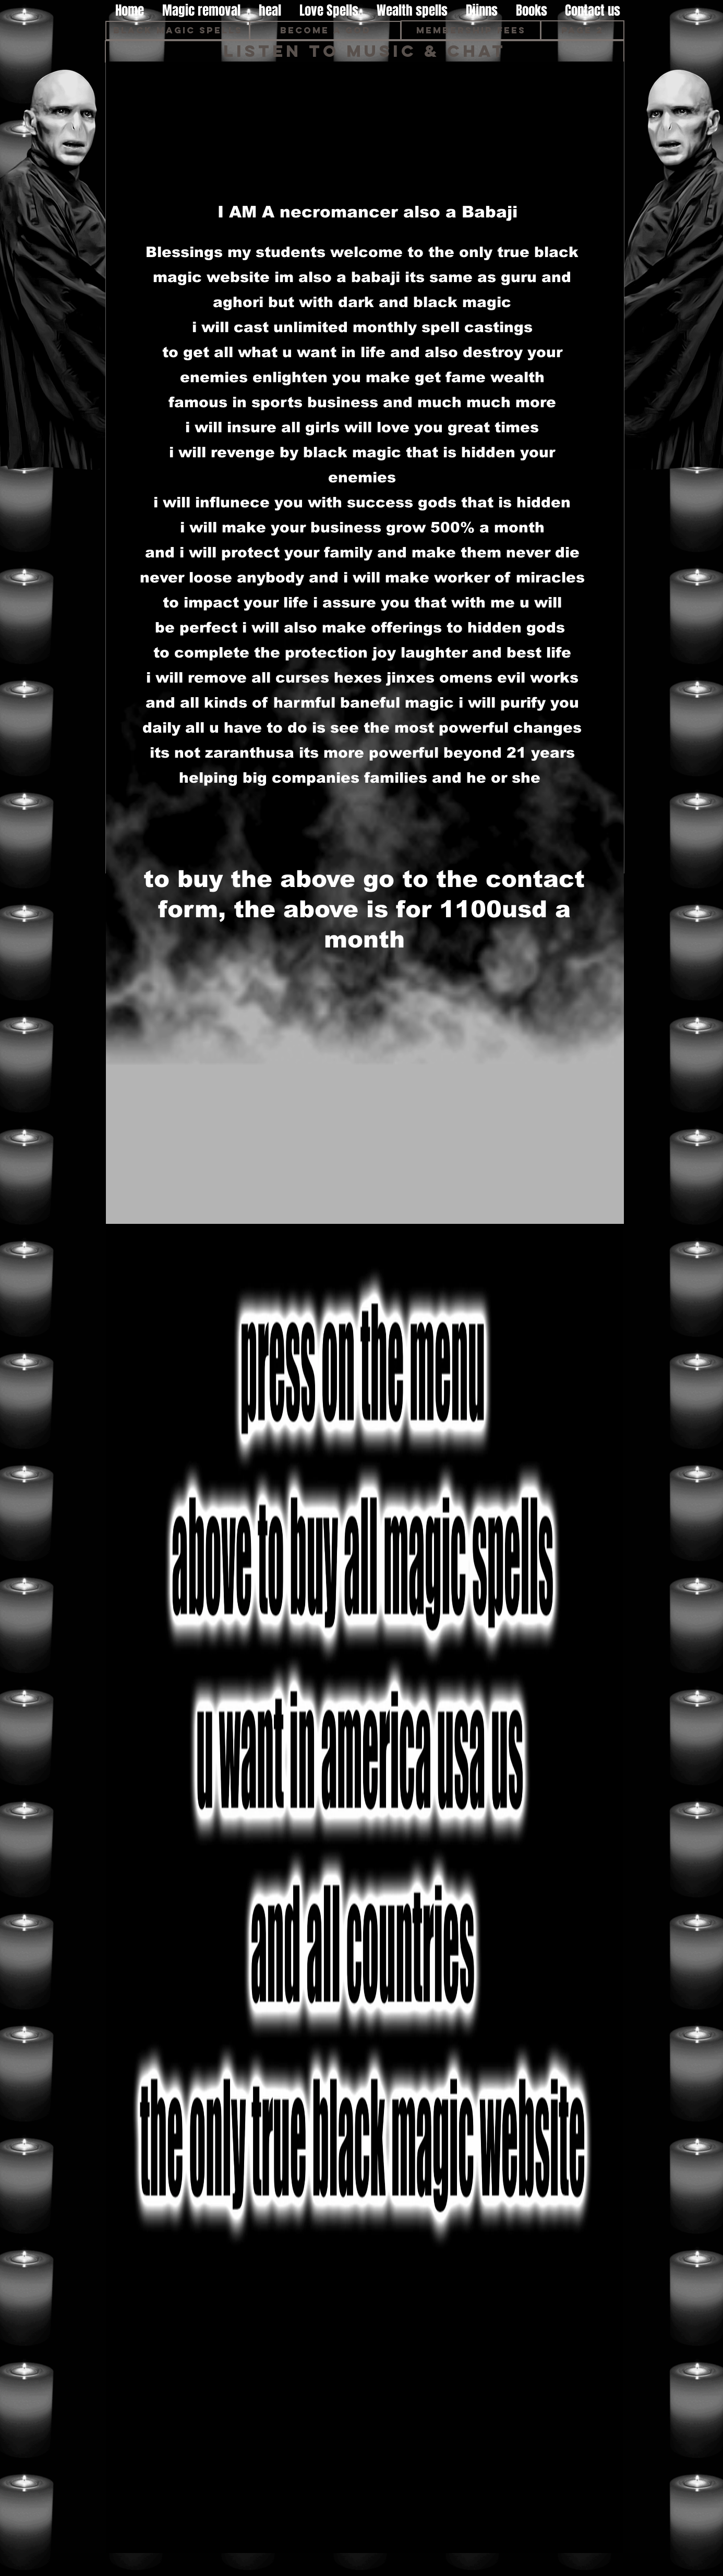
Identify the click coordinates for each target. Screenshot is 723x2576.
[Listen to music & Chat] (364, 51)
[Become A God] (325, 30)
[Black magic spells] (177, 30)
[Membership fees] (471, 30)
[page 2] (582, 30)
